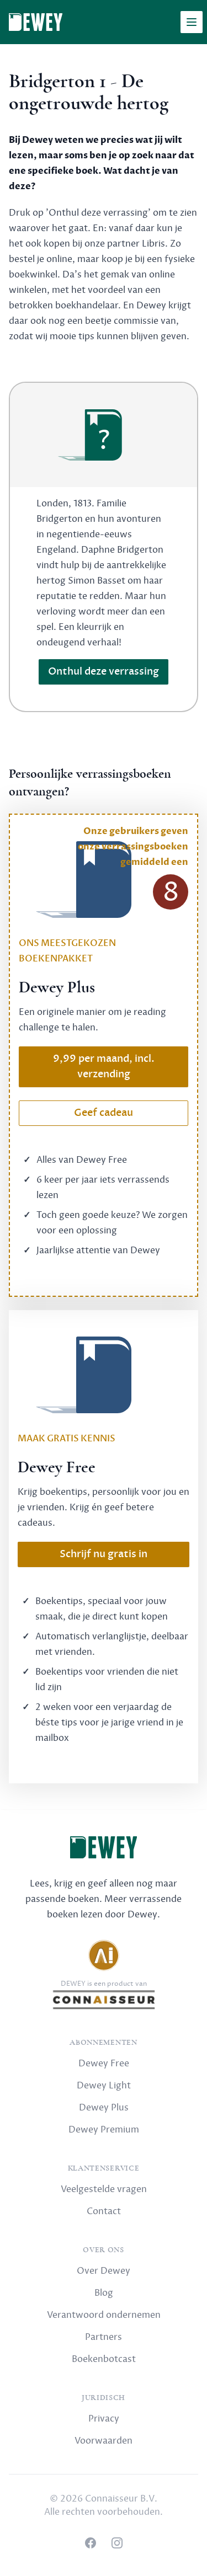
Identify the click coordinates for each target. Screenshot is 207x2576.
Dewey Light (104, 2085)
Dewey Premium (103, 2129)
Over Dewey (103, 2270)
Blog (103, 2293)
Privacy (103, 2418)
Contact (104, 2211)
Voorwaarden (103, 2440)
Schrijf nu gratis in (103, 1554)
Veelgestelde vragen (104, 2189)
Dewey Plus (104, 2107)
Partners (103, 2337)
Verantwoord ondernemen (104, 2315)
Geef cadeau (103, 1113)
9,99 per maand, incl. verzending (104, 1066)
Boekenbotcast (104, 2359)
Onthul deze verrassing (103, 671)
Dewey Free (103, 2063)
